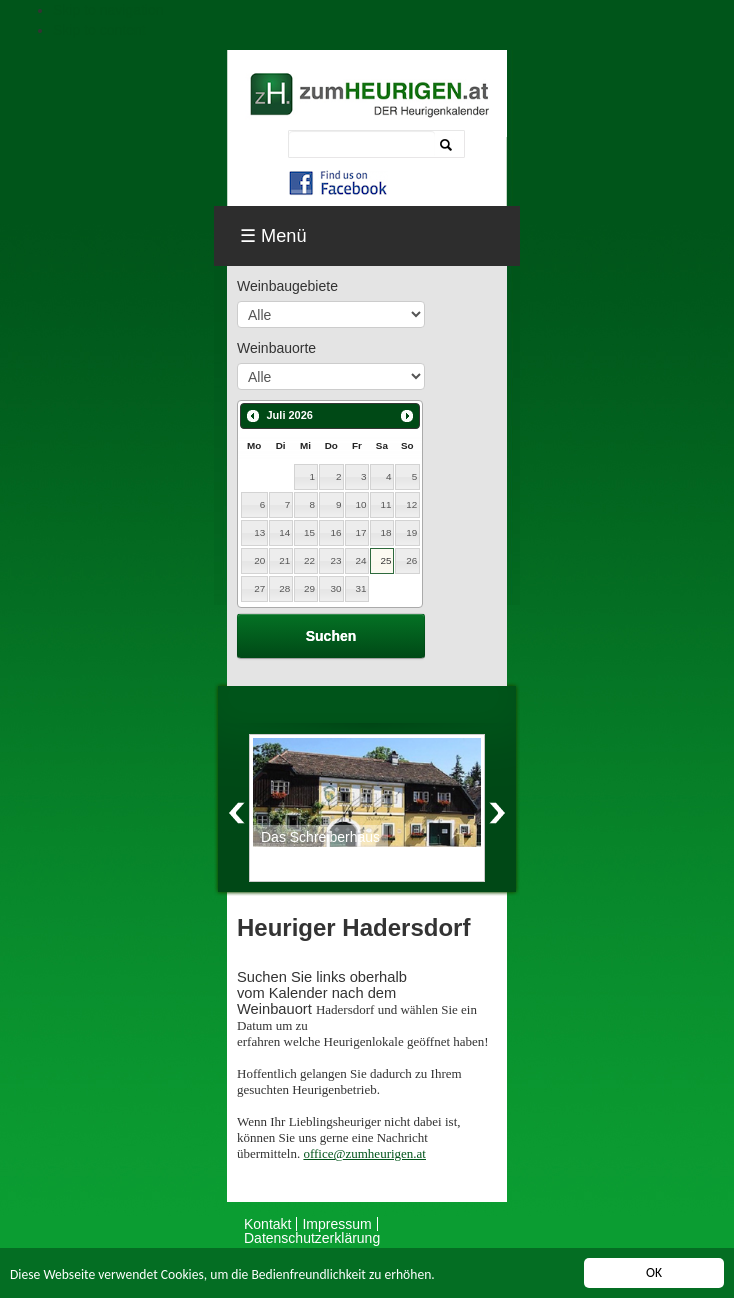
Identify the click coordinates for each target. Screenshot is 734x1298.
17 (360, 532)
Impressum (336, 1224)
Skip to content (99, 30)
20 (259, 560)
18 (385, 532)
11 (385, 504)
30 (336, 588)
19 (411, 532)
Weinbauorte (276, 348)
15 (309, 532)
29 (309, 588)
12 (411, 504)
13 (259, 532)
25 (385, 560)
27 (259, 588)
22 (309, 560)
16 (336, 532)
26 (411, 560)
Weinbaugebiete (287, 286)
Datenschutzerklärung (312, 1238)
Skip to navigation (108, 10)
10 (360, 504)
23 (336, 560)
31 (360, 588)
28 (284, 588)
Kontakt (267, 1224)
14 (284, 532)
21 (284, 560)
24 (360, 560)
